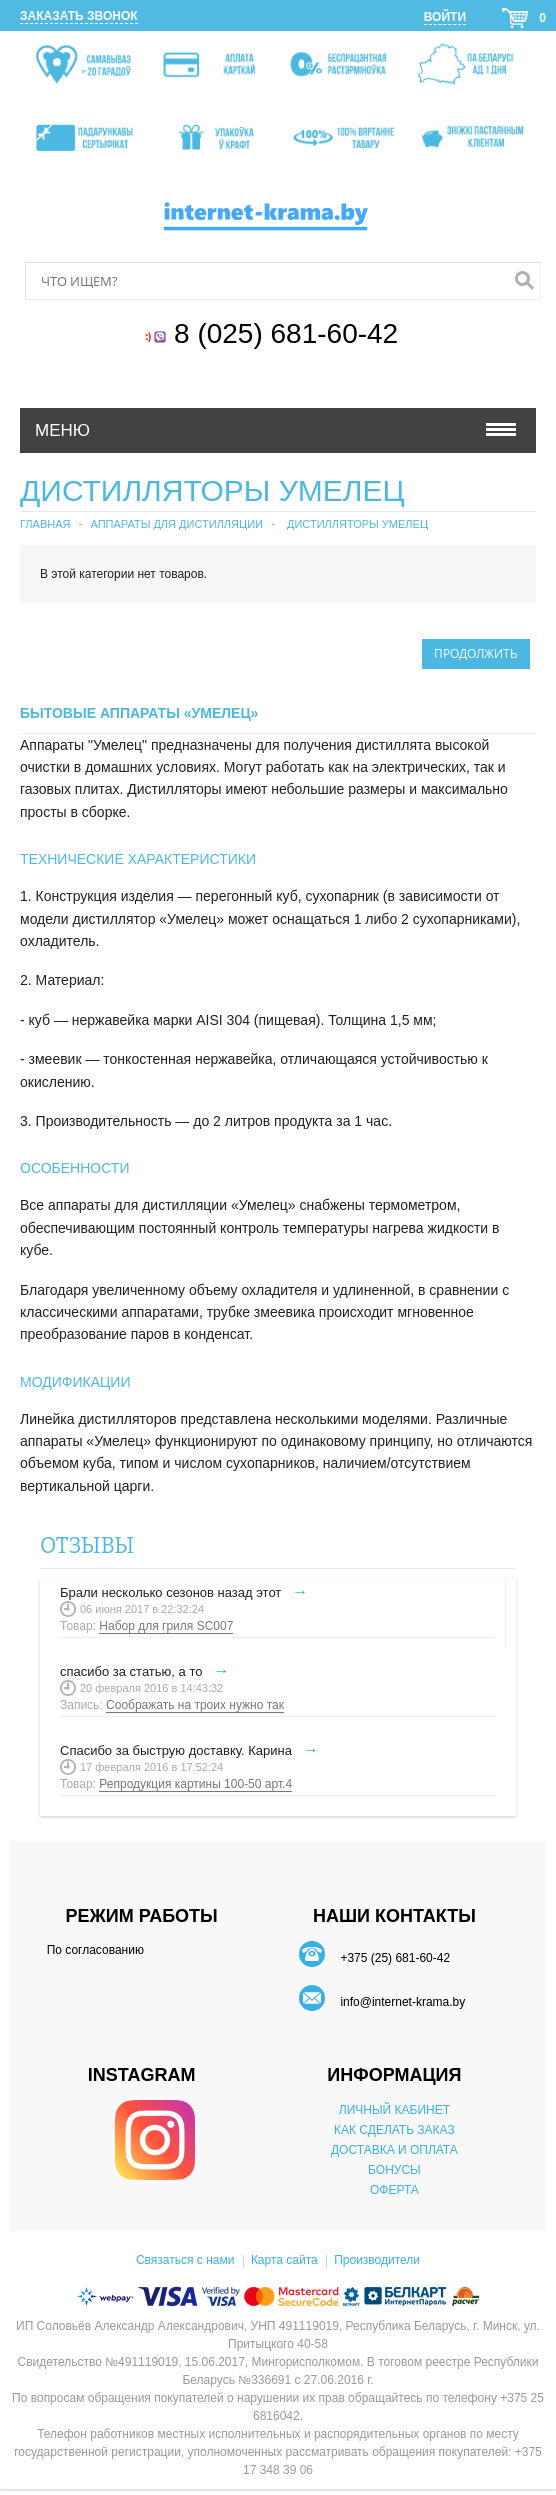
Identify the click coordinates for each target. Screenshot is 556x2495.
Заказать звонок (79, 16)
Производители (377, 2260)
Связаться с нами (185, 2260)
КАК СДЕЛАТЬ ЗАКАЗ (394, 2130)
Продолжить (476, 653)
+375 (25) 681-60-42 (395, 1958)
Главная (45, 524)
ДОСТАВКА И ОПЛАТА (394, 2150)
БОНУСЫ (394, 2170)
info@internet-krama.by (402, 2002)
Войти (445, 17)
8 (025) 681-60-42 (290, 333)
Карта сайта (284, 2260)
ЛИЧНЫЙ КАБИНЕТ (394, 2110)
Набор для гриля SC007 (166, 1626)
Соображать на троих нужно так (195, 1705)
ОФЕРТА (394, 2190)
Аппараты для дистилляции (176, 524)
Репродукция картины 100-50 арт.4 (195, 1784)
